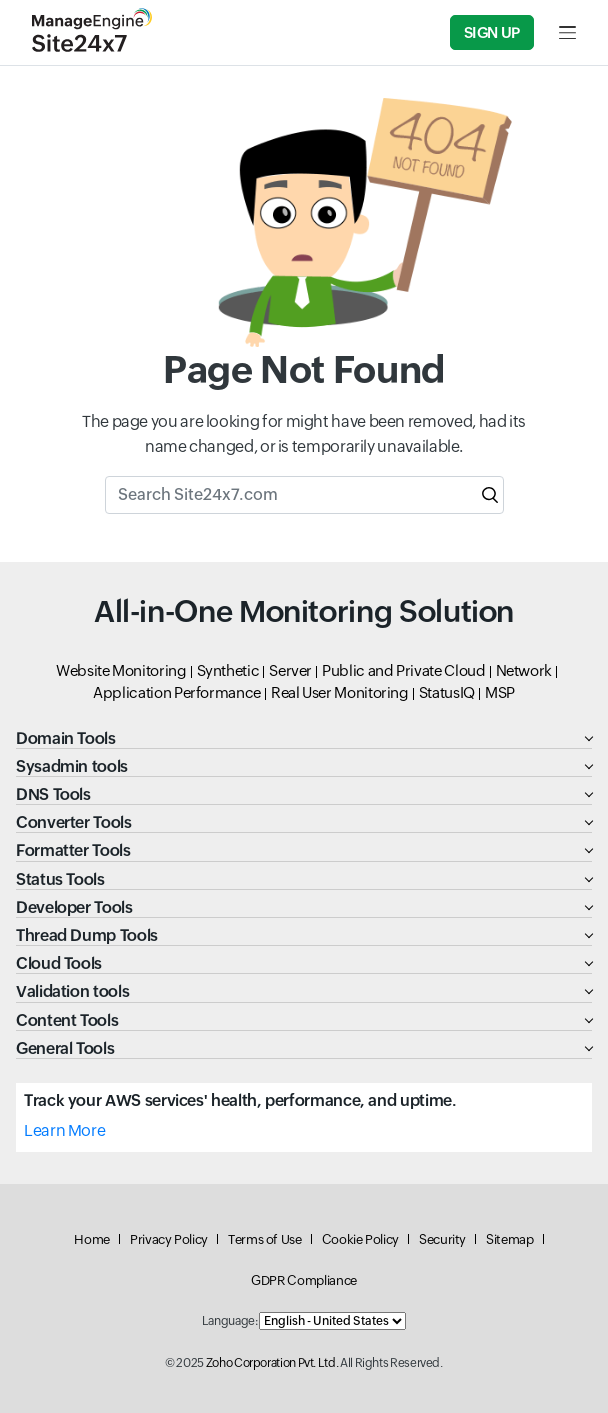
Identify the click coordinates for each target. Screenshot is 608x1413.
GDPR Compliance (304, 1280)
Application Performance (177, 692)
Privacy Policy (169, 1239)
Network (524, 670)
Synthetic (228, 670)
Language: (230, 1321)
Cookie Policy (360, 1239)
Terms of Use (265, 1239)
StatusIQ (447, 692)
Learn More (64, 1130)
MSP (500, 692)
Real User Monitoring (340, 692)
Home (92, 1239)
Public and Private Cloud (403, 670)
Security (442, 1239)
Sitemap (509, 1239)
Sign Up (492, 32)
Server (290, 670)
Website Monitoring (121, 670)
